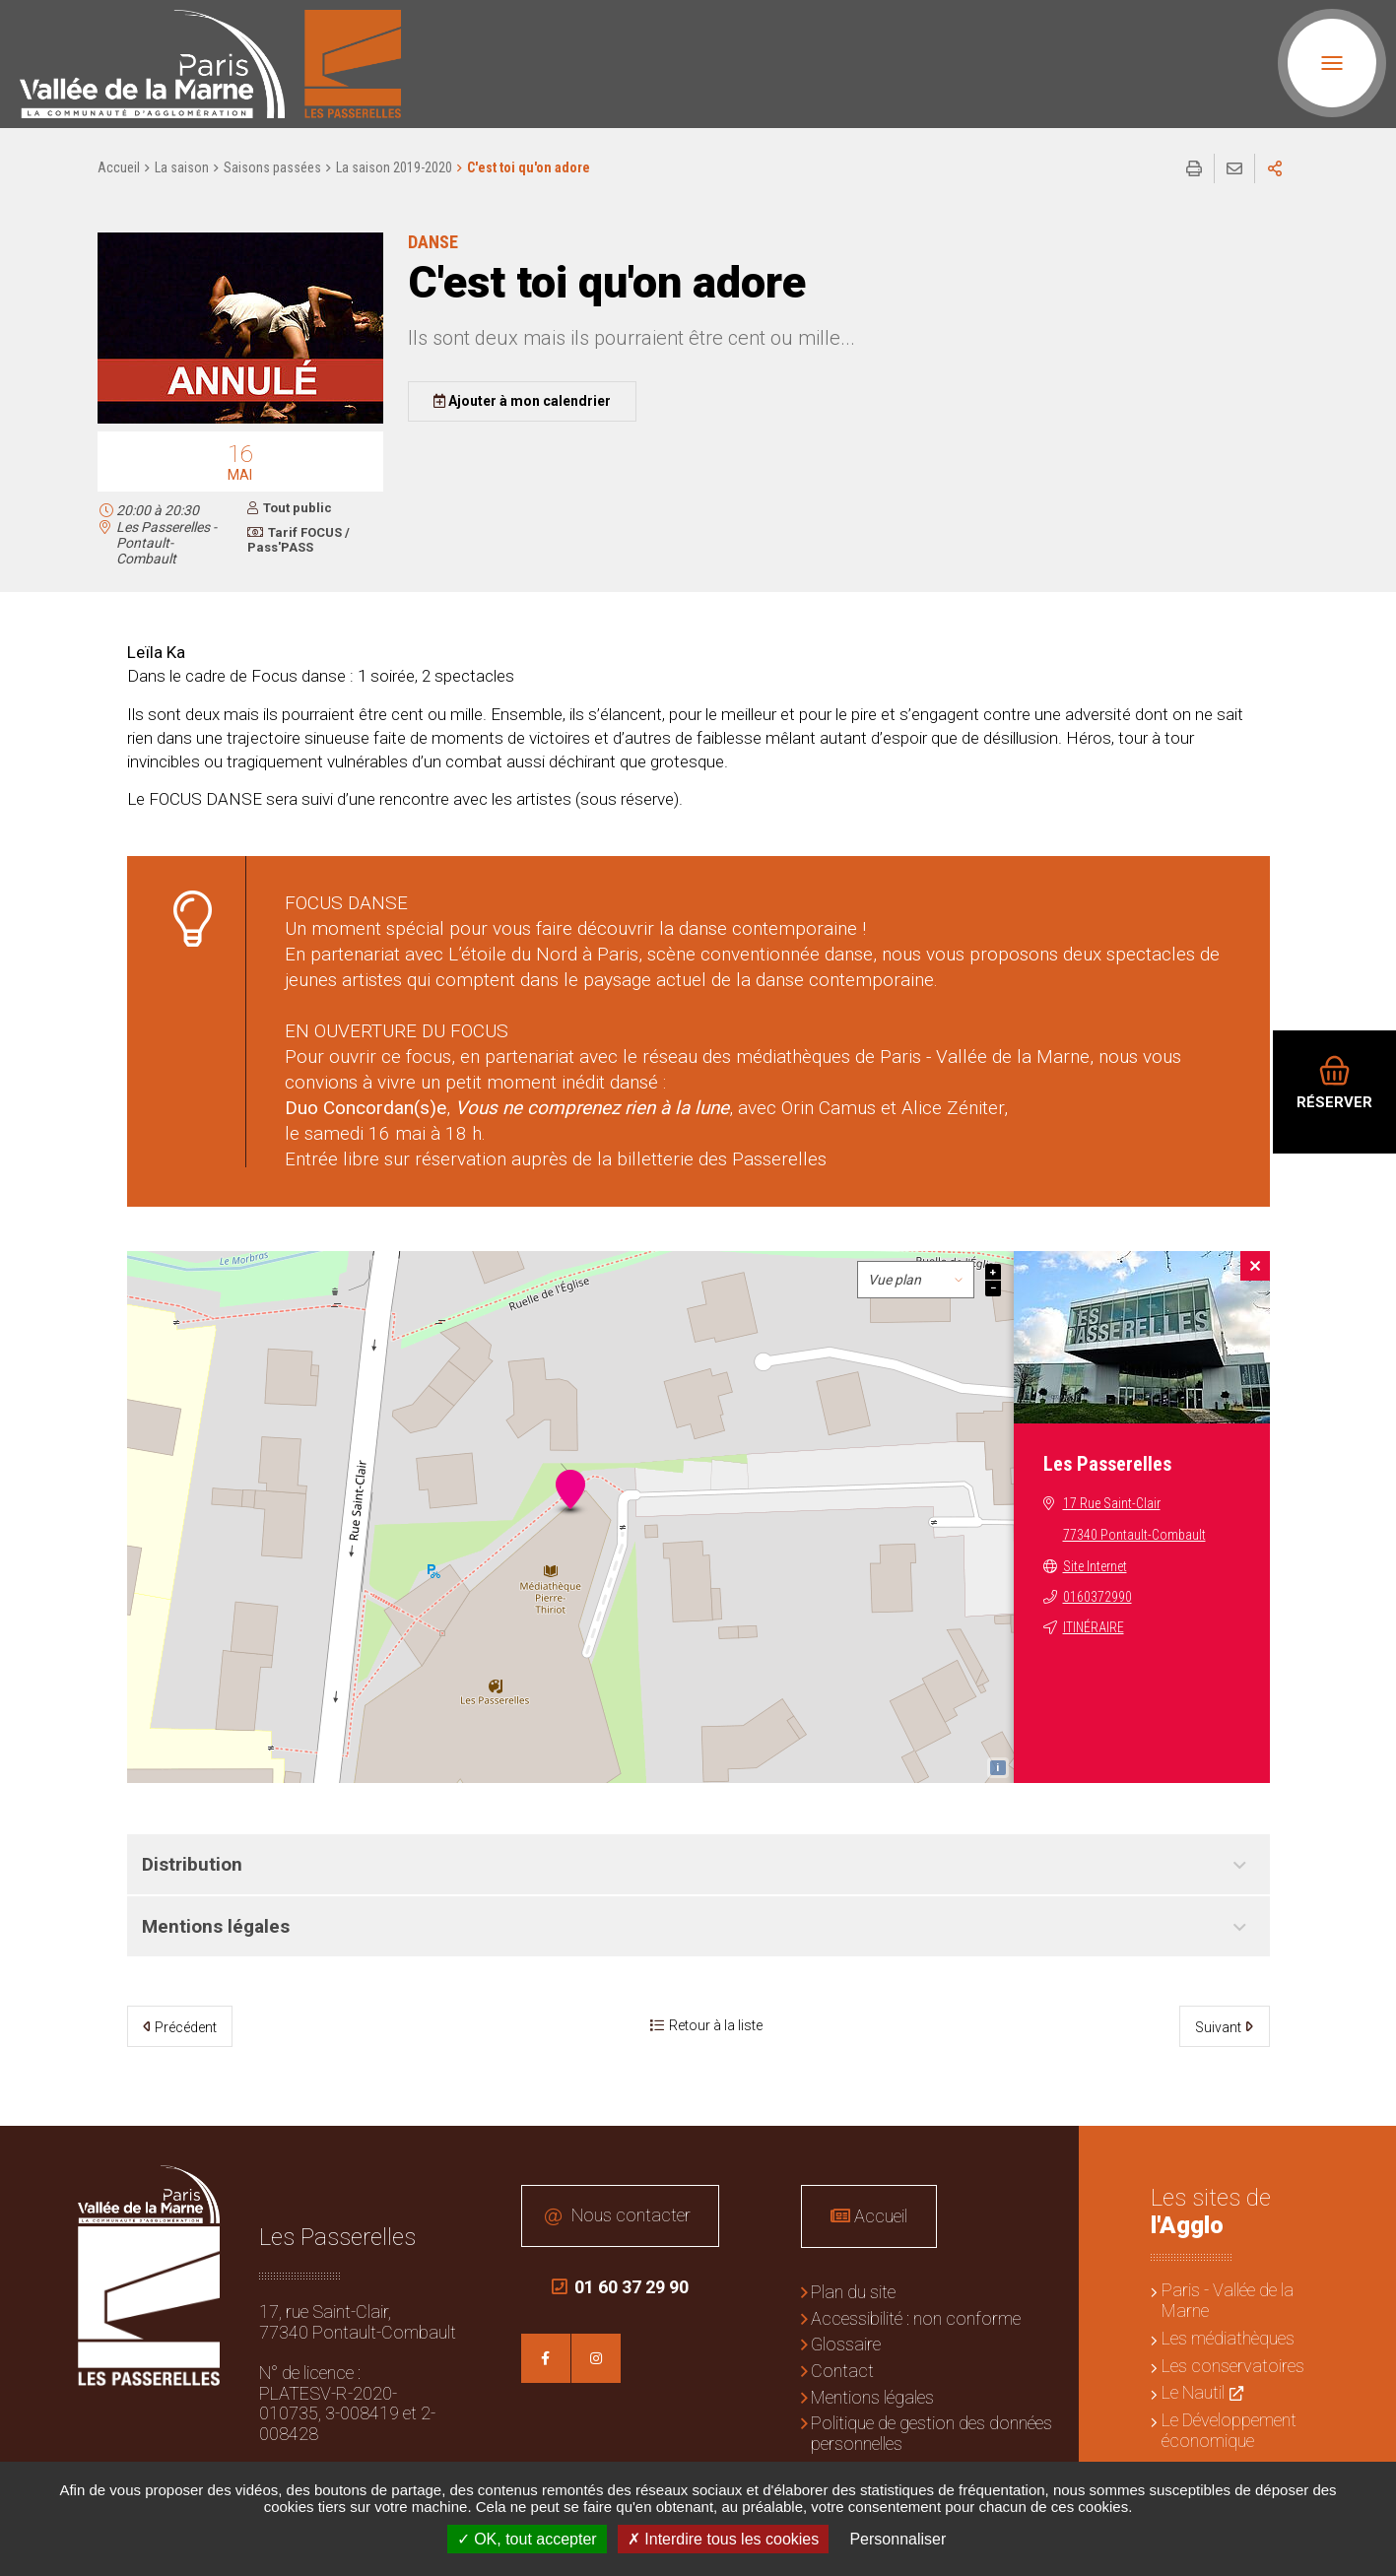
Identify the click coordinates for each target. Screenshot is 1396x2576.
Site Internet (1095, 1566)
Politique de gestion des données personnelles (931, 2433)
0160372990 (1097, 1597)
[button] (240, 420)
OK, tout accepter (527, 2539)
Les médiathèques (1228, 2338)
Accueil (119, 167)
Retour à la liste (716, 2025)
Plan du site (853, 2291)
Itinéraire (1093, 1627)
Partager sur (1275, 168)
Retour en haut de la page (1366, 2155)
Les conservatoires (1233, 2365)
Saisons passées (272, 167)
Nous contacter (631, 2215)
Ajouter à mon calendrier (529, 401)
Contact (842, 2370)
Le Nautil (1193, 2392)
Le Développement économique (1229, 2430)
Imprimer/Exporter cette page (1194, 168)
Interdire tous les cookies (723, 2539)
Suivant (1218, 2027)
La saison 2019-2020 (394, 167)
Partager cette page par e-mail (1234, 168)
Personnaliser (897, 2539)
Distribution (192, 1864)
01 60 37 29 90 (620, 2287)
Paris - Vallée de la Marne (1228, 2300)
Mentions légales (216, 1926)
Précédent (186, 2027)
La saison (182, 167)
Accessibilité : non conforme (916, 2318)
